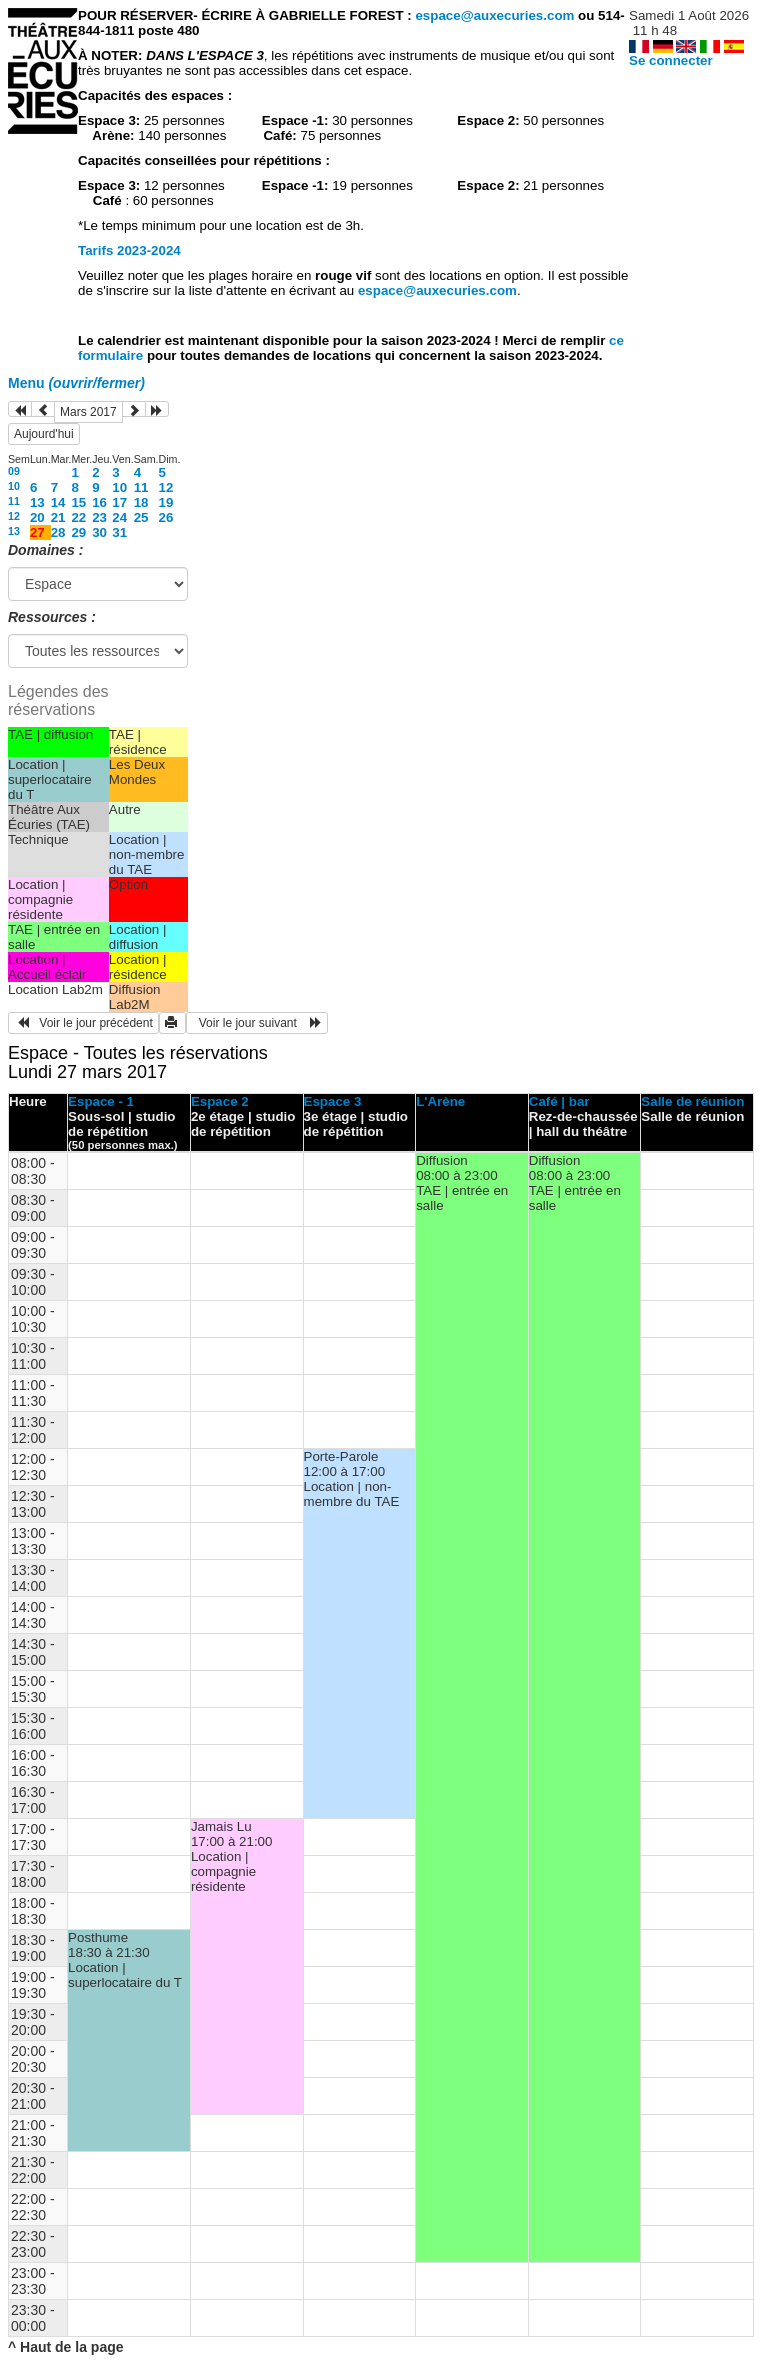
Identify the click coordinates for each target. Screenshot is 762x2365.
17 (119, 502)
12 (166, 487)
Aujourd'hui (44, 434)
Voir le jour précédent (83, 1023)
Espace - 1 (101, 1101)
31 (119, 532)
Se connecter (671, 60)
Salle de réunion (692, 1101)
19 (166, 502)
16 (99, 502)
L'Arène (440, 1101)
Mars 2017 (88, 412)
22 (78, 517)
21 (58, 517)
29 (78, 532)
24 (119, 517)
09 (14, 471)
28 (58, 532)
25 (141, 517)
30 (99, 532)
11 (141, 487)
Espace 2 (220, 1101)
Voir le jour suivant (257, 1023)
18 (141, 502)
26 (166, 517)
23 (99, 517)
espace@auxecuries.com (494, 15)
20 (37, 517)
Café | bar (559, 1101)
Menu (76, 383)
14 (58, 502)
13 (37, 502)
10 (14, 486)
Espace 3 (333, 1101)
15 (78, 502)
